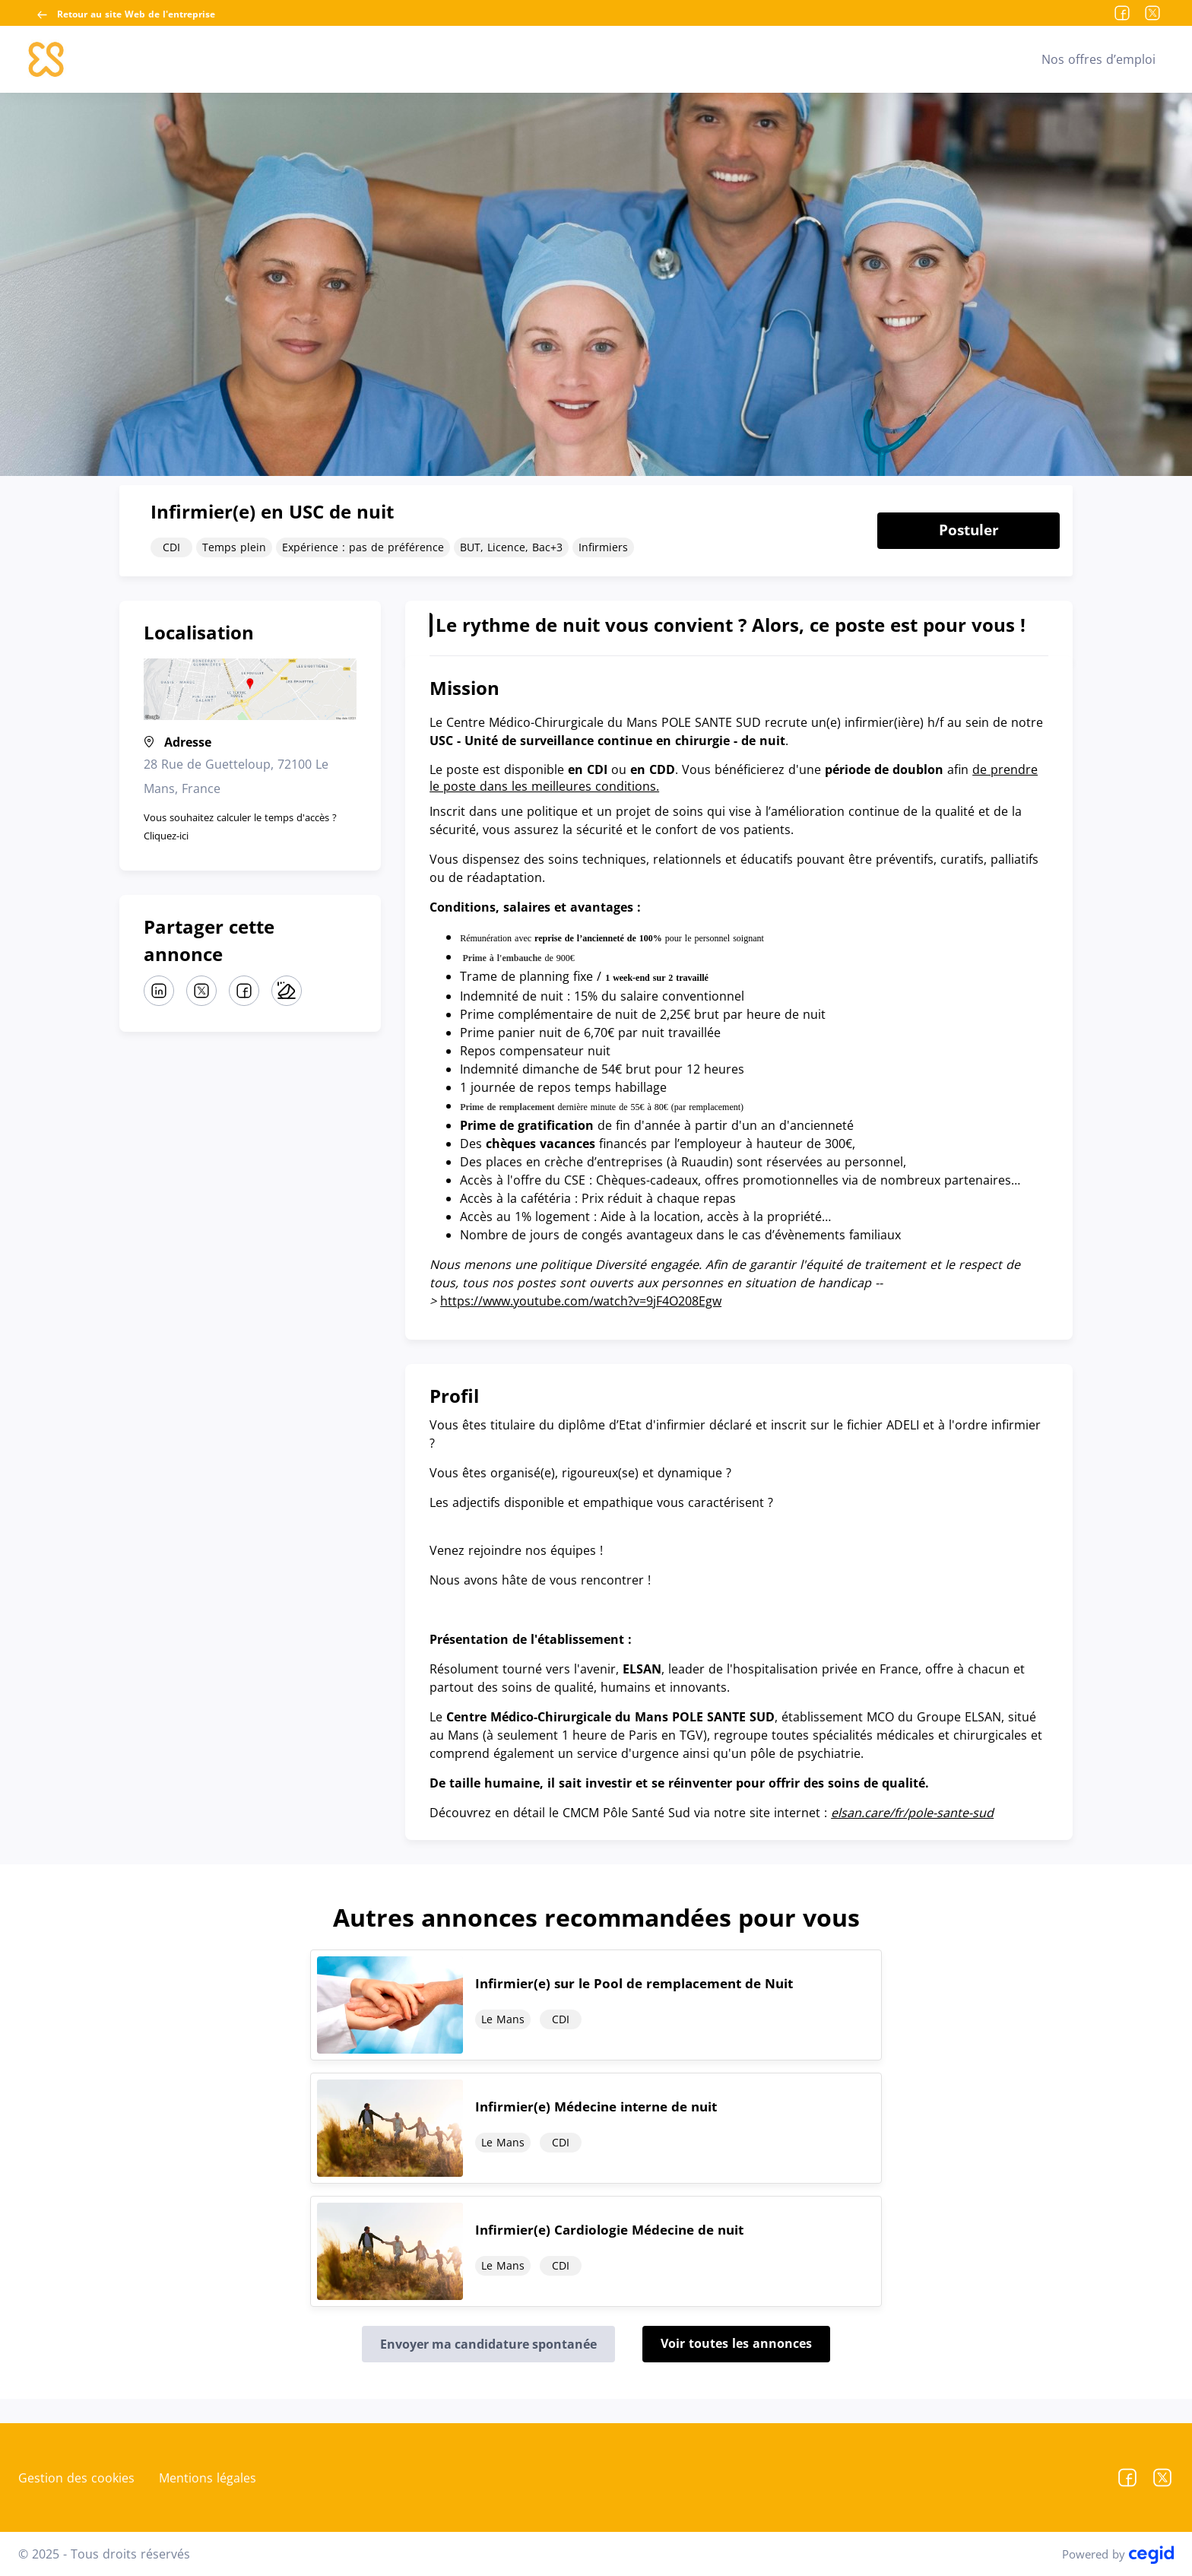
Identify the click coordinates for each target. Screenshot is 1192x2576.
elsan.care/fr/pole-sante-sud (912, 1812)
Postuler (969, 530)
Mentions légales (207, 2478)
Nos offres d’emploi (1098, 59)
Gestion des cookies (76, 2478)
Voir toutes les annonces (736, 2343)
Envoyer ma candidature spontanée (488, 2344)
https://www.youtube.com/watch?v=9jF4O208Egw (580, 1301)
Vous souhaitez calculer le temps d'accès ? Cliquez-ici (240, 826)
